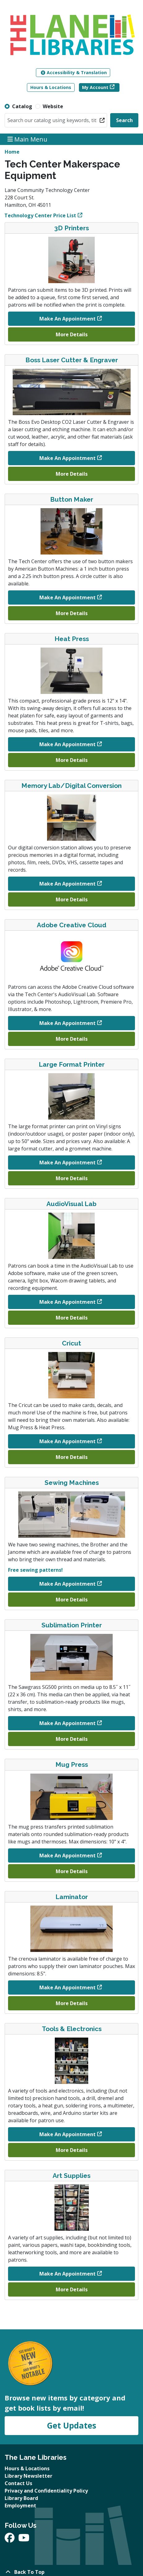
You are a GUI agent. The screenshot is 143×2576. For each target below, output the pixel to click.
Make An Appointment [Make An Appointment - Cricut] (67, 1441)
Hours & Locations (50, 87)
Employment (20, 2505)
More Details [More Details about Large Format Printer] (72, 1178)
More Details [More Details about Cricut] (72, 1457)
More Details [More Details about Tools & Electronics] (72, 2150)
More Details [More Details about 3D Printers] (72, 334)
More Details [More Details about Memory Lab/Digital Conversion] (72, 899)
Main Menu (27, 139)
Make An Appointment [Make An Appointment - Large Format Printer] (67, 1162)
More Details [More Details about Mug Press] (72, 1871)
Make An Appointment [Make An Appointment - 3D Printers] (67, 318)
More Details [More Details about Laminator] (72, 2003)
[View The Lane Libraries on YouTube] (23, 2539)
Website (53, 106)
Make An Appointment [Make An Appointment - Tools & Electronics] (67, 2134)
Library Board (21, 2498)
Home (12, 151)
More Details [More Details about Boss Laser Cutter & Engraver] (72, 473)
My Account (95, 87)
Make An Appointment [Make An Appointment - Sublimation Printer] (67, 1723)
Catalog (22, 106)
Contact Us (18, 2483)
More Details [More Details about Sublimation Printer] (72, 1739)
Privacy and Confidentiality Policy (46, 2490)
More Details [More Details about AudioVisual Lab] (72, 1317)
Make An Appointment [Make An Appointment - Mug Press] (67, 1855)
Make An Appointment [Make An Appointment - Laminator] (67, 1987)
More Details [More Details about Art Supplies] (72, 2289)
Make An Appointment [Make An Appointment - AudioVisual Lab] (67, 1302)
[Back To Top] (71, 2572)
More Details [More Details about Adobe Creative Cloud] (72, 1038)
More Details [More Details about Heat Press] (72, 760)
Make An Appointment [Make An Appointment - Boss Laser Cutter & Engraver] (67, 458)
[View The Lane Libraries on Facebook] (10, 2539)
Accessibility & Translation (74, 72)
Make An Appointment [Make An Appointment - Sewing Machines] (67, 1583)
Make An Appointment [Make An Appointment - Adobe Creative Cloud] (67, 1023)
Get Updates (71, 2425)
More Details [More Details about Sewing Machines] (72, 1599)
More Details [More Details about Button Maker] (72, 613)
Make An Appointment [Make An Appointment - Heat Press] (67, 744)
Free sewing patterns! (35, 1569)
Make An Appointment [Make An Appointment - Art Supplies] (67, 2273)
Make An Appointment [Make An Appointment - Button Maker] (67, 597)
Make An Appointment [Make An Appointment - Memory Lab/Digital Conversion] (67, 883)
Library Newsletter (28, 2475)
